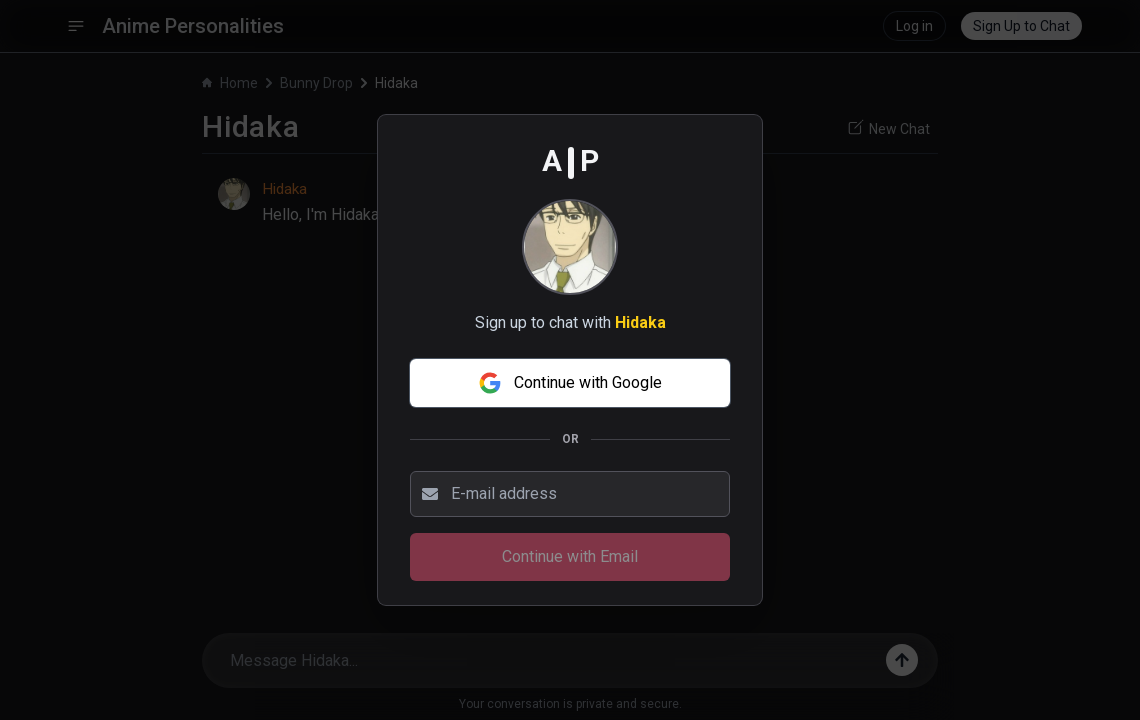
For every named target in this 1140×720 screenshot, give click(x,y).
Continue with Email (570, 556)
